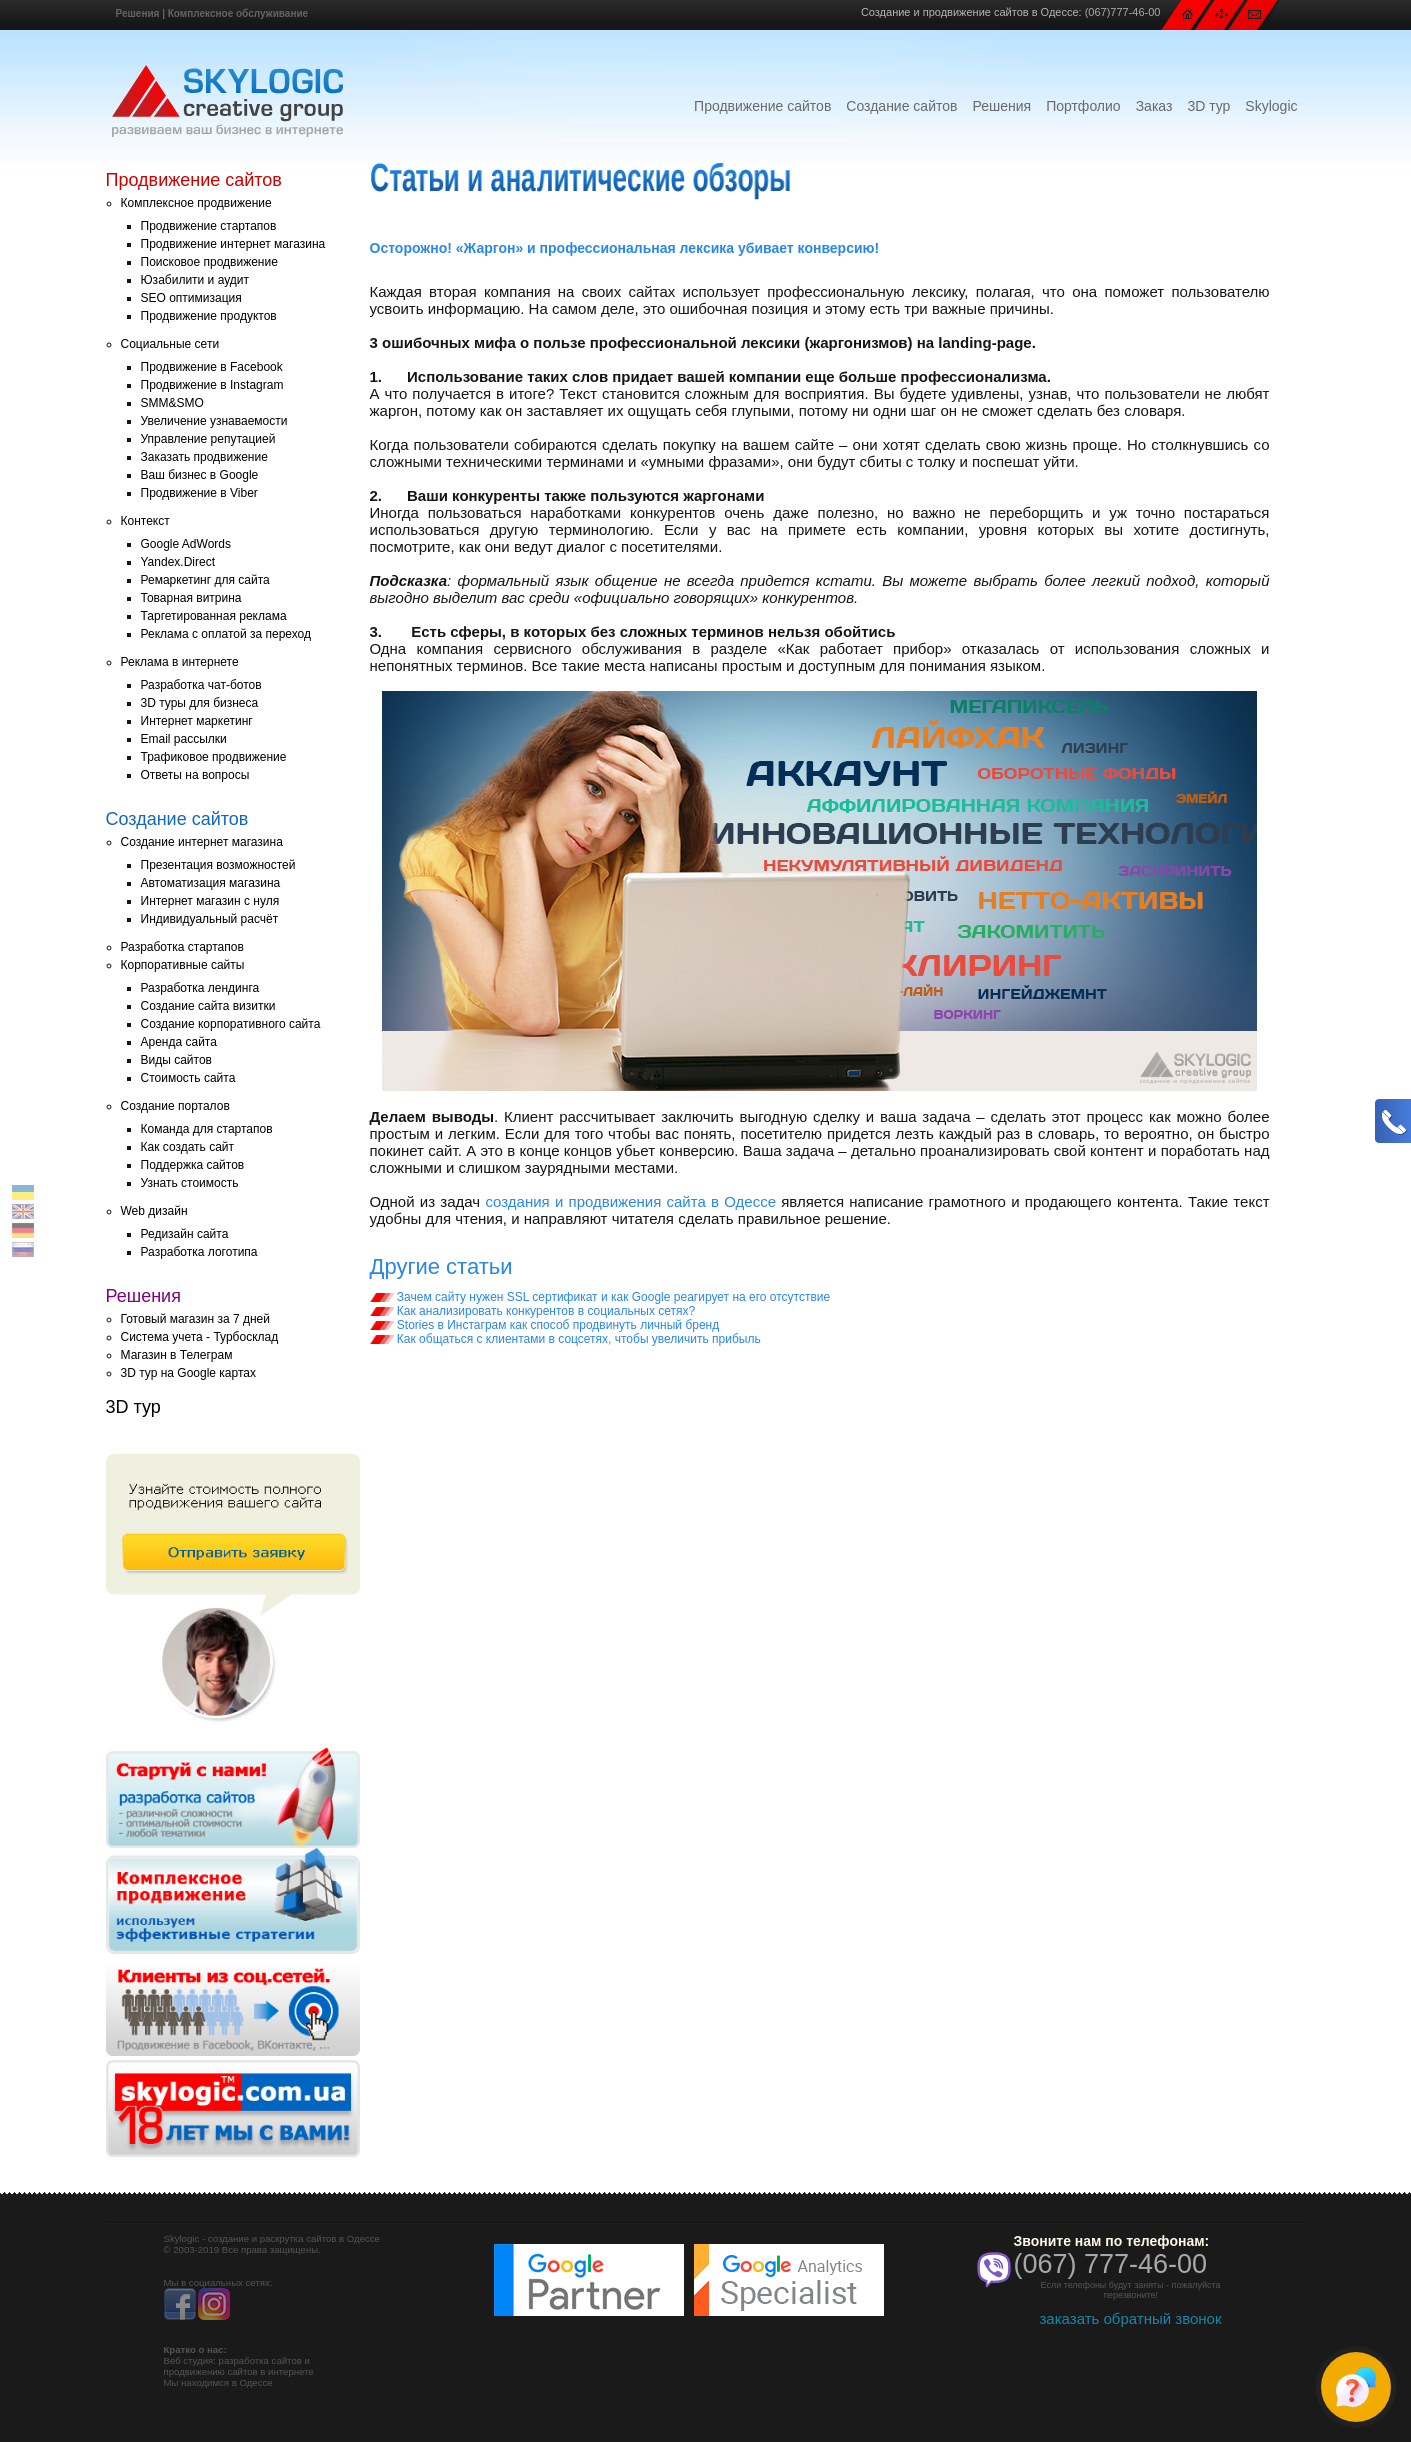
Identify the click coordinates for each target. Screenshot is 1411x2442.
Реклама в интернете (180, 662)
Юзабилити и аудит (195, 280)
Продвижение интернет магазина (233, 244)
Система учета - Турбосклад (200, 1337)
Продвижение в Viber (199, 493)
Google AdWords (186, 544)
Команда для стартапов (207, 1129)
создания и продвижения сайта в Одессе (630, 1201)
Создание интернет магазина (202, 842)
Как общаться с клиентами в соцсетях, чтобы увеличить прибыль (565, 1339)
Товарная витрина (191, 598)
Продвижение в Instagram (212, 385)
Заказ (1154, 106)
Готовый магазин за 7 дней (195, 1319)
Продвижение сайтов (762, 106)
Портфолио (1083, 106)
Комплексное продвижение (196, 203)
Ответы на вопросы (195, 775)
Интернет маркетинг (197, 721)
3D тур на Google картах (188, 1373)
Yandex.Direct (178, 562)
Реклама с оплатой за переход (226, 634)
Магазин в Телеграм (177, 1355)
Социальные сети (170, 344)
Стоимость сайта (188, 1078)
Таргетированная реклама (214, 616)
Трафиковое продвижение (214, 757)
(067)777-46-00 (1123, 12)
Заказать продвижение (204, 457)
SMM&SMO (172, 403)
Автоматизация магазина (211, 883)
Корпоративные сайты (183, 965)
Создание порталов (175, 1106)
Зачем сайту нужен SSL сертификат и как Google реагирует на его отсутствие (600, 1297)
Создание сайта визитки (208, 1006)
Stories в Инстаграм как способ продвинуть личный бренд (545, 1325)
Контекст (145, 521)
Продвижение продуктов (209, 316)
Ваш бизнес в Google (200, 475)
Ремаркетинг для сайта (205, 580)
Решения (138, 13)
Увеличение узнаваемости (214, 421)
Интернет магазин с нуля (210, 901)
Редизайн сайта (185, 1234)
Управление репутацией (208, 439)
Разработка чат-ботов (201, 685)
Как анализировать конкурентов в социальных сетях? (533, 1311)
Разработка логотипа (199, 1252)
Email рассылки (184, 739)
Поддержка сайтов (193, 1165)
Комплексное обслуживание (238, 13)
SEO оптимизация (191, 298)
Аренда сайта (179, 1042)
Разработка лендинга (200, 988)
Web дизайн (154, 1211)
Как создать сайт (188, 1147)
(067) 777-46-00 (1111, 2264)
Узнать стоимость (190, 1183)
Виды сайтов (176, 1060)
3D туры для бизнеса (200, 703)
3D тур (1208, 106)
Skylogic (1271, 106)
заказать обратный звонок (1130, 2318)
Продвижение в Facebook (212, 367)
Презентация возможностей (218, 865)
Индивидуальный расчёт (210, 919)
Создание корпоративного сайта (231, 1024)
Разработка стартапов (182, 947)
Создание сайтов (901, 106)
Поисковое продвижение (209, 262)
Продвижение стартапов (209, 226)
